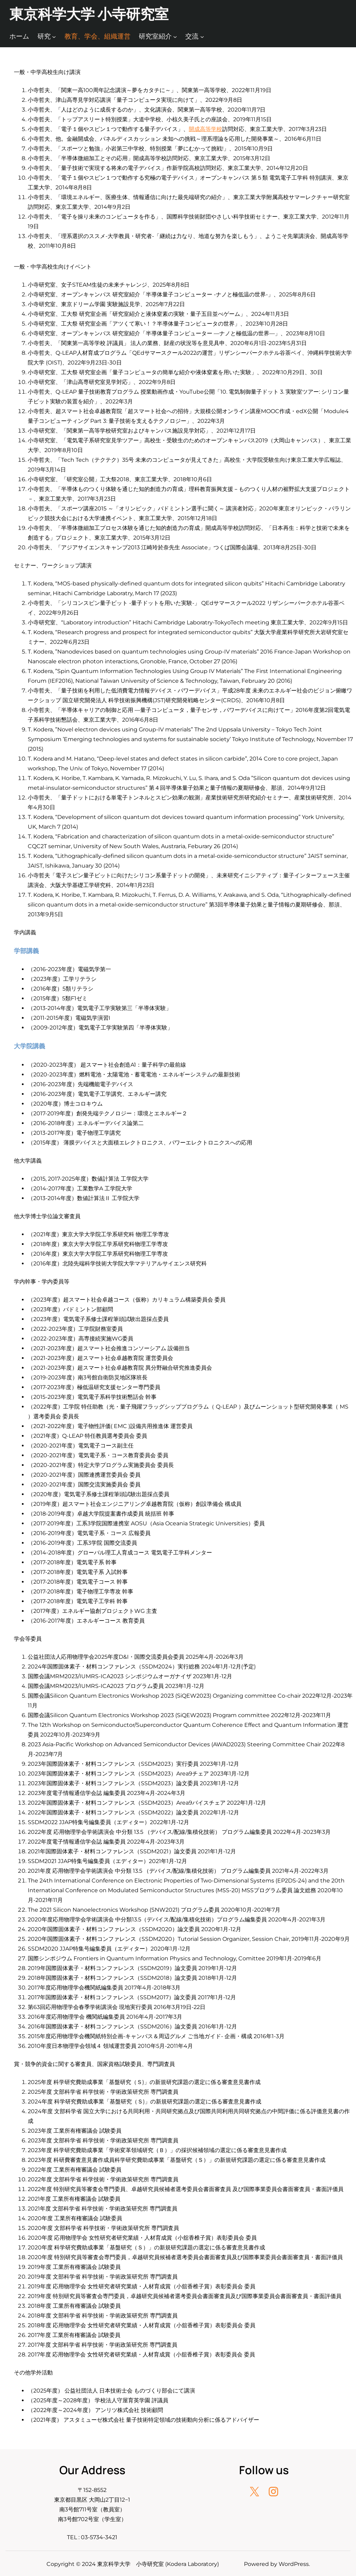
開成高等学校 (205, 129)
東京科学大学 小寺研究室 (89, 13)
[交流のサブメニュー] (202, 37)
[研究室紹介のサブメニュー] (175, 37)
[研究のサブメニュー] (54, 37)
